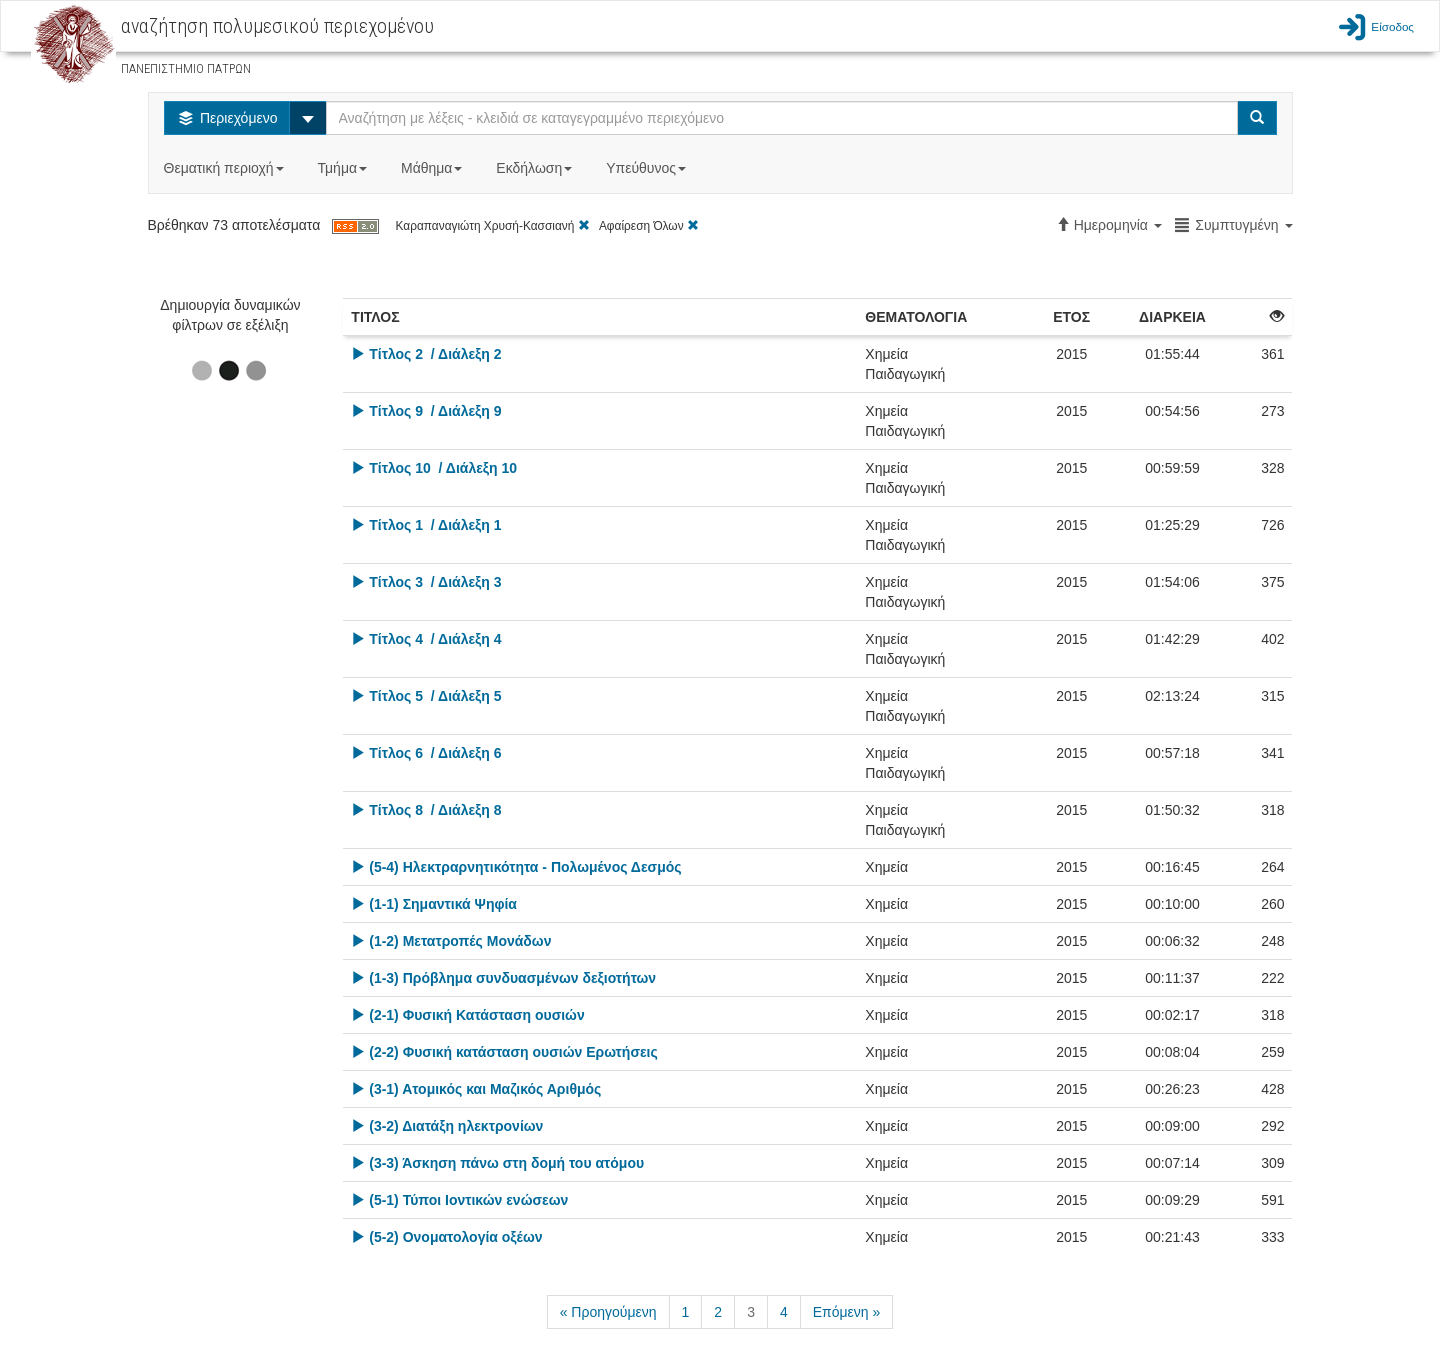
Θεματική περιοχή (226, 168)
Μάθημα (433, 168)
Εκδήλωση (536, 168)
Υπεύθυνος (648, 168)
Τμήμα (344, 168)
